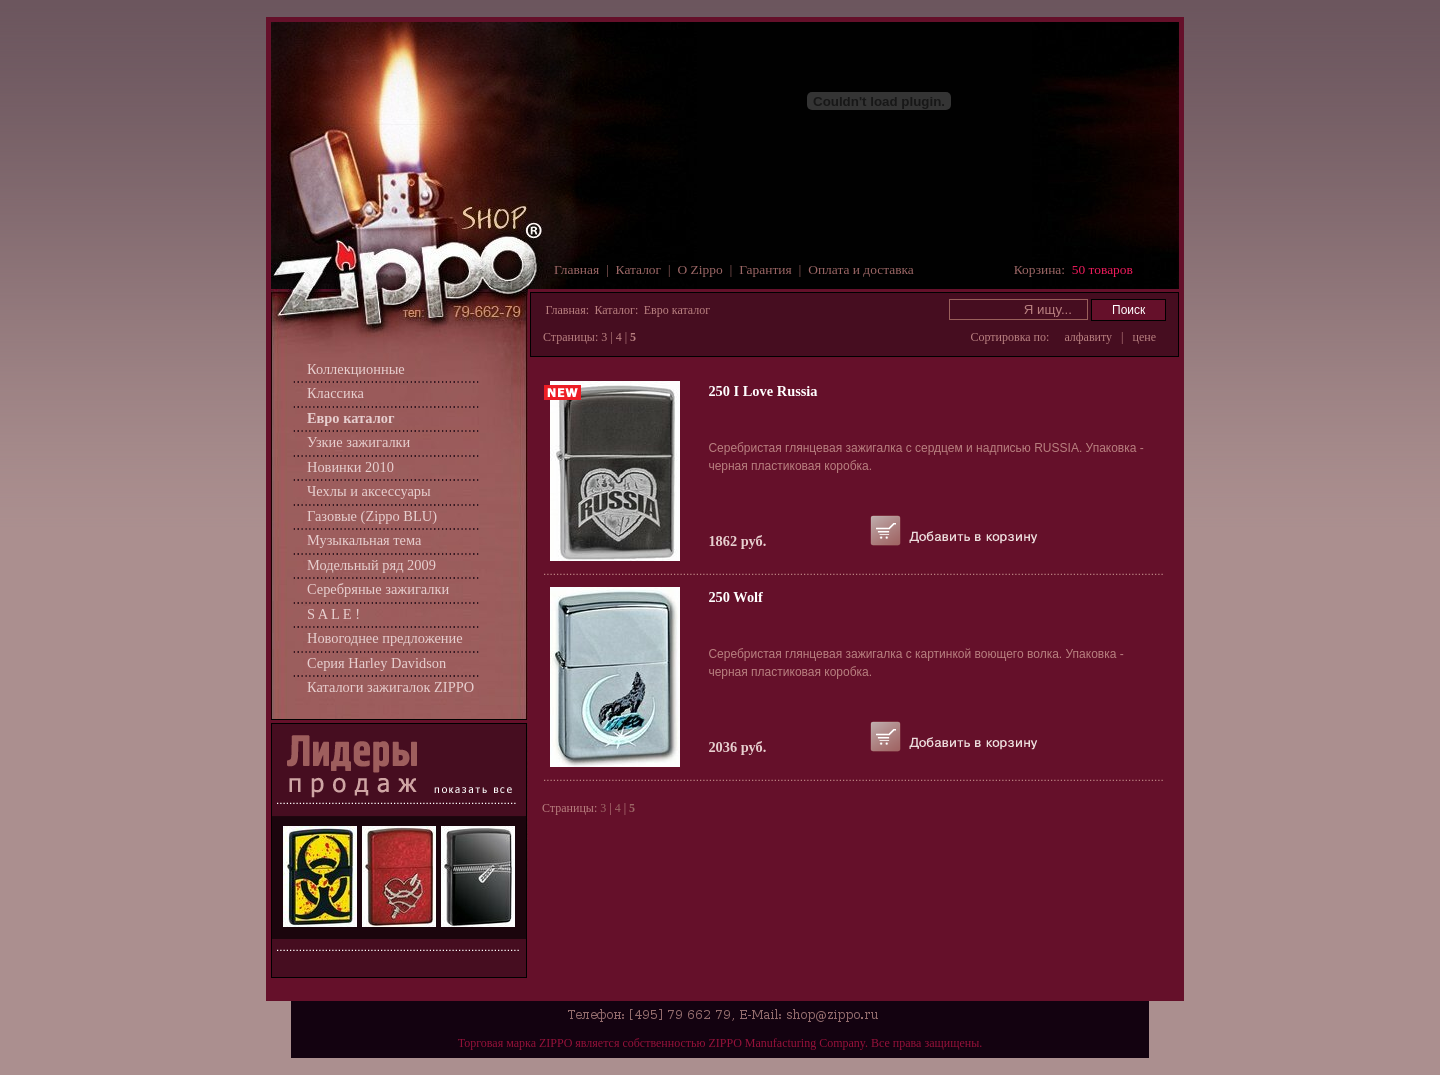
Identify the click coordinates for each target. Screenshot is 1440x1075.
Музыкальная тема (364, 540)
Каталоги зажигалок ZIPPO (390, 687)
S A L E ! (333, 614)
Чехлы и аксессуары (369, 491)
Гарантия (765, 269)
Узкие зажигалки (358, 442)
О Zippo (700, 269)
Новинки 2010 (350, 467)
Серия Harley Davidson (376, 663)
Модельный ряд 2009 (371, 565)
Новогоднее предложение (385, 638)
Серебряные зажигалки (378, 589)
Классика (335, 393)
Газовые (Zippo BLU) (372, 516)
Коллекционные (356, 369)
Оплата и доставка (861, 269)
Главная (576, 269)
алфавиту (1088, 337)
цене (1145, 337)
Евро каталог (350, 418)
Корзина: (1073, 269)
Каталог (638, 269)
